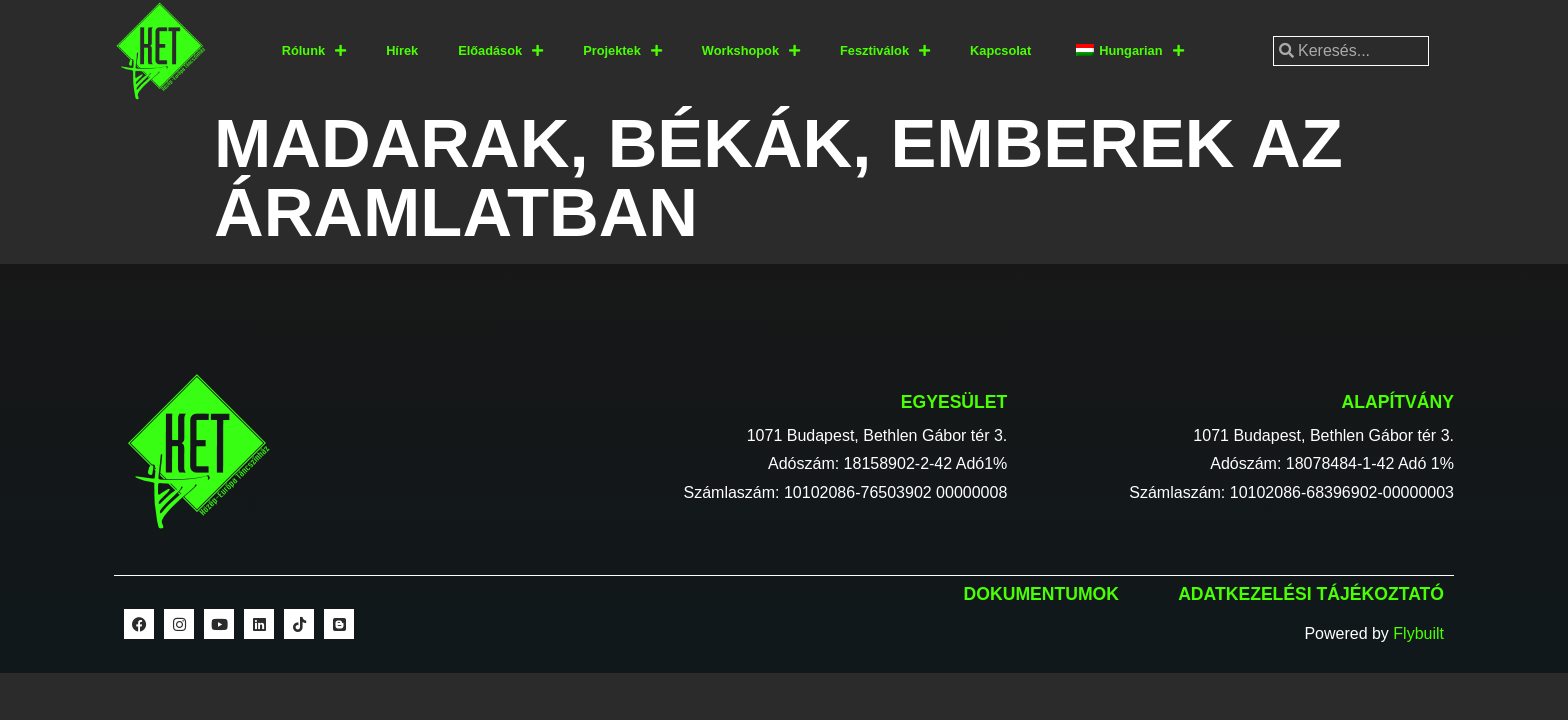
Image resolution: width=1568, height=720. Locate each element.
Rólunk (314, 51)
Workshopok (751, 51)
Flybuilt (1418, 633)
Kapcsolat (1000, 50)
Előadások (500, 51)
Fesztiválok (885, 51)
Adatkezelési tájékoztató (1311, 594)
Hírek (402, 50)
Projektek (622, 51)
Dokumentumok (1041, 594)
